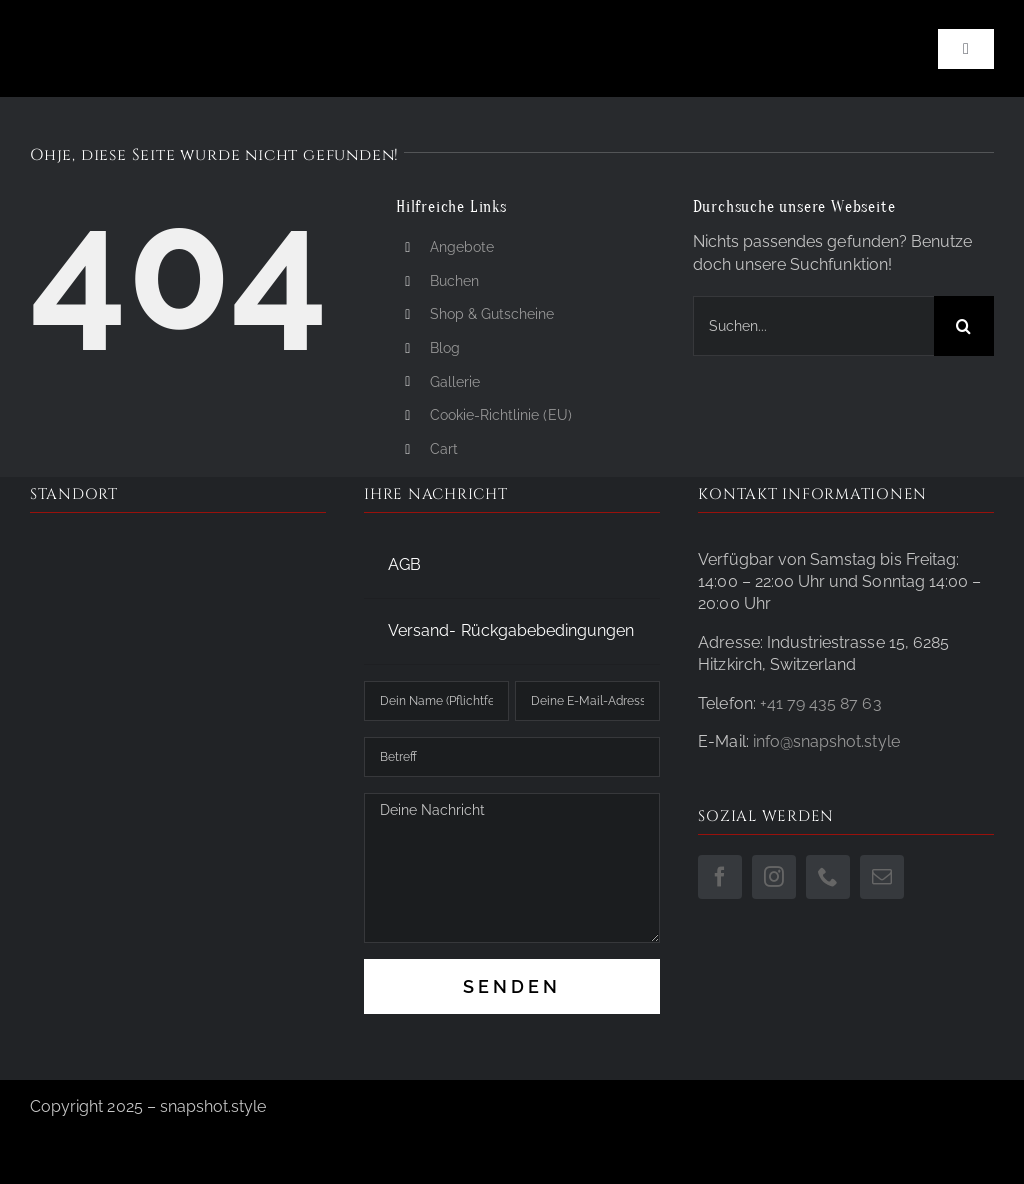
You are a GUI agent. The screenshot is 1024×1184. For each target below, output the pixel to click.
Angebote (462, 247)
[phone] (828, 877)
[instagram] (774, 877)
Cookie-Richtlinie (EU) (501, 415)
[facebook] (720, 877)
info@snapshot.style (826, 741)
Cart (444, 449)
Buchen (454, 281)
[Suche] (964, 326)
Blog (445, 348)
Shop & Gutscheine (492, 314)
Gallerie (455, 382)
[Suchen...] (813, 326)
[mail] (882, 877)
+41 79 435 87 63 (821, 703)
